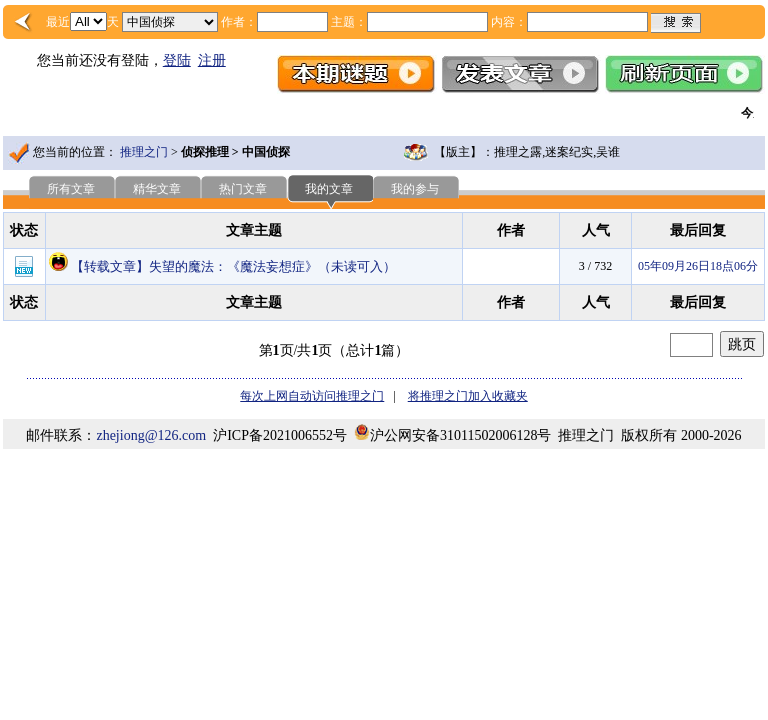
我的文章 (329, 189)
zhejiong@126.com (151, 435)
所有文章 (71, 189)
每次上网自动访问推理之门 (312, 396)
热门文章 (243, 189)
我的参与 (415, 189)
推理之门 (144, 152)
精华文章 (157, 189)
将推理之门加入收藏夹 (468, 396)
